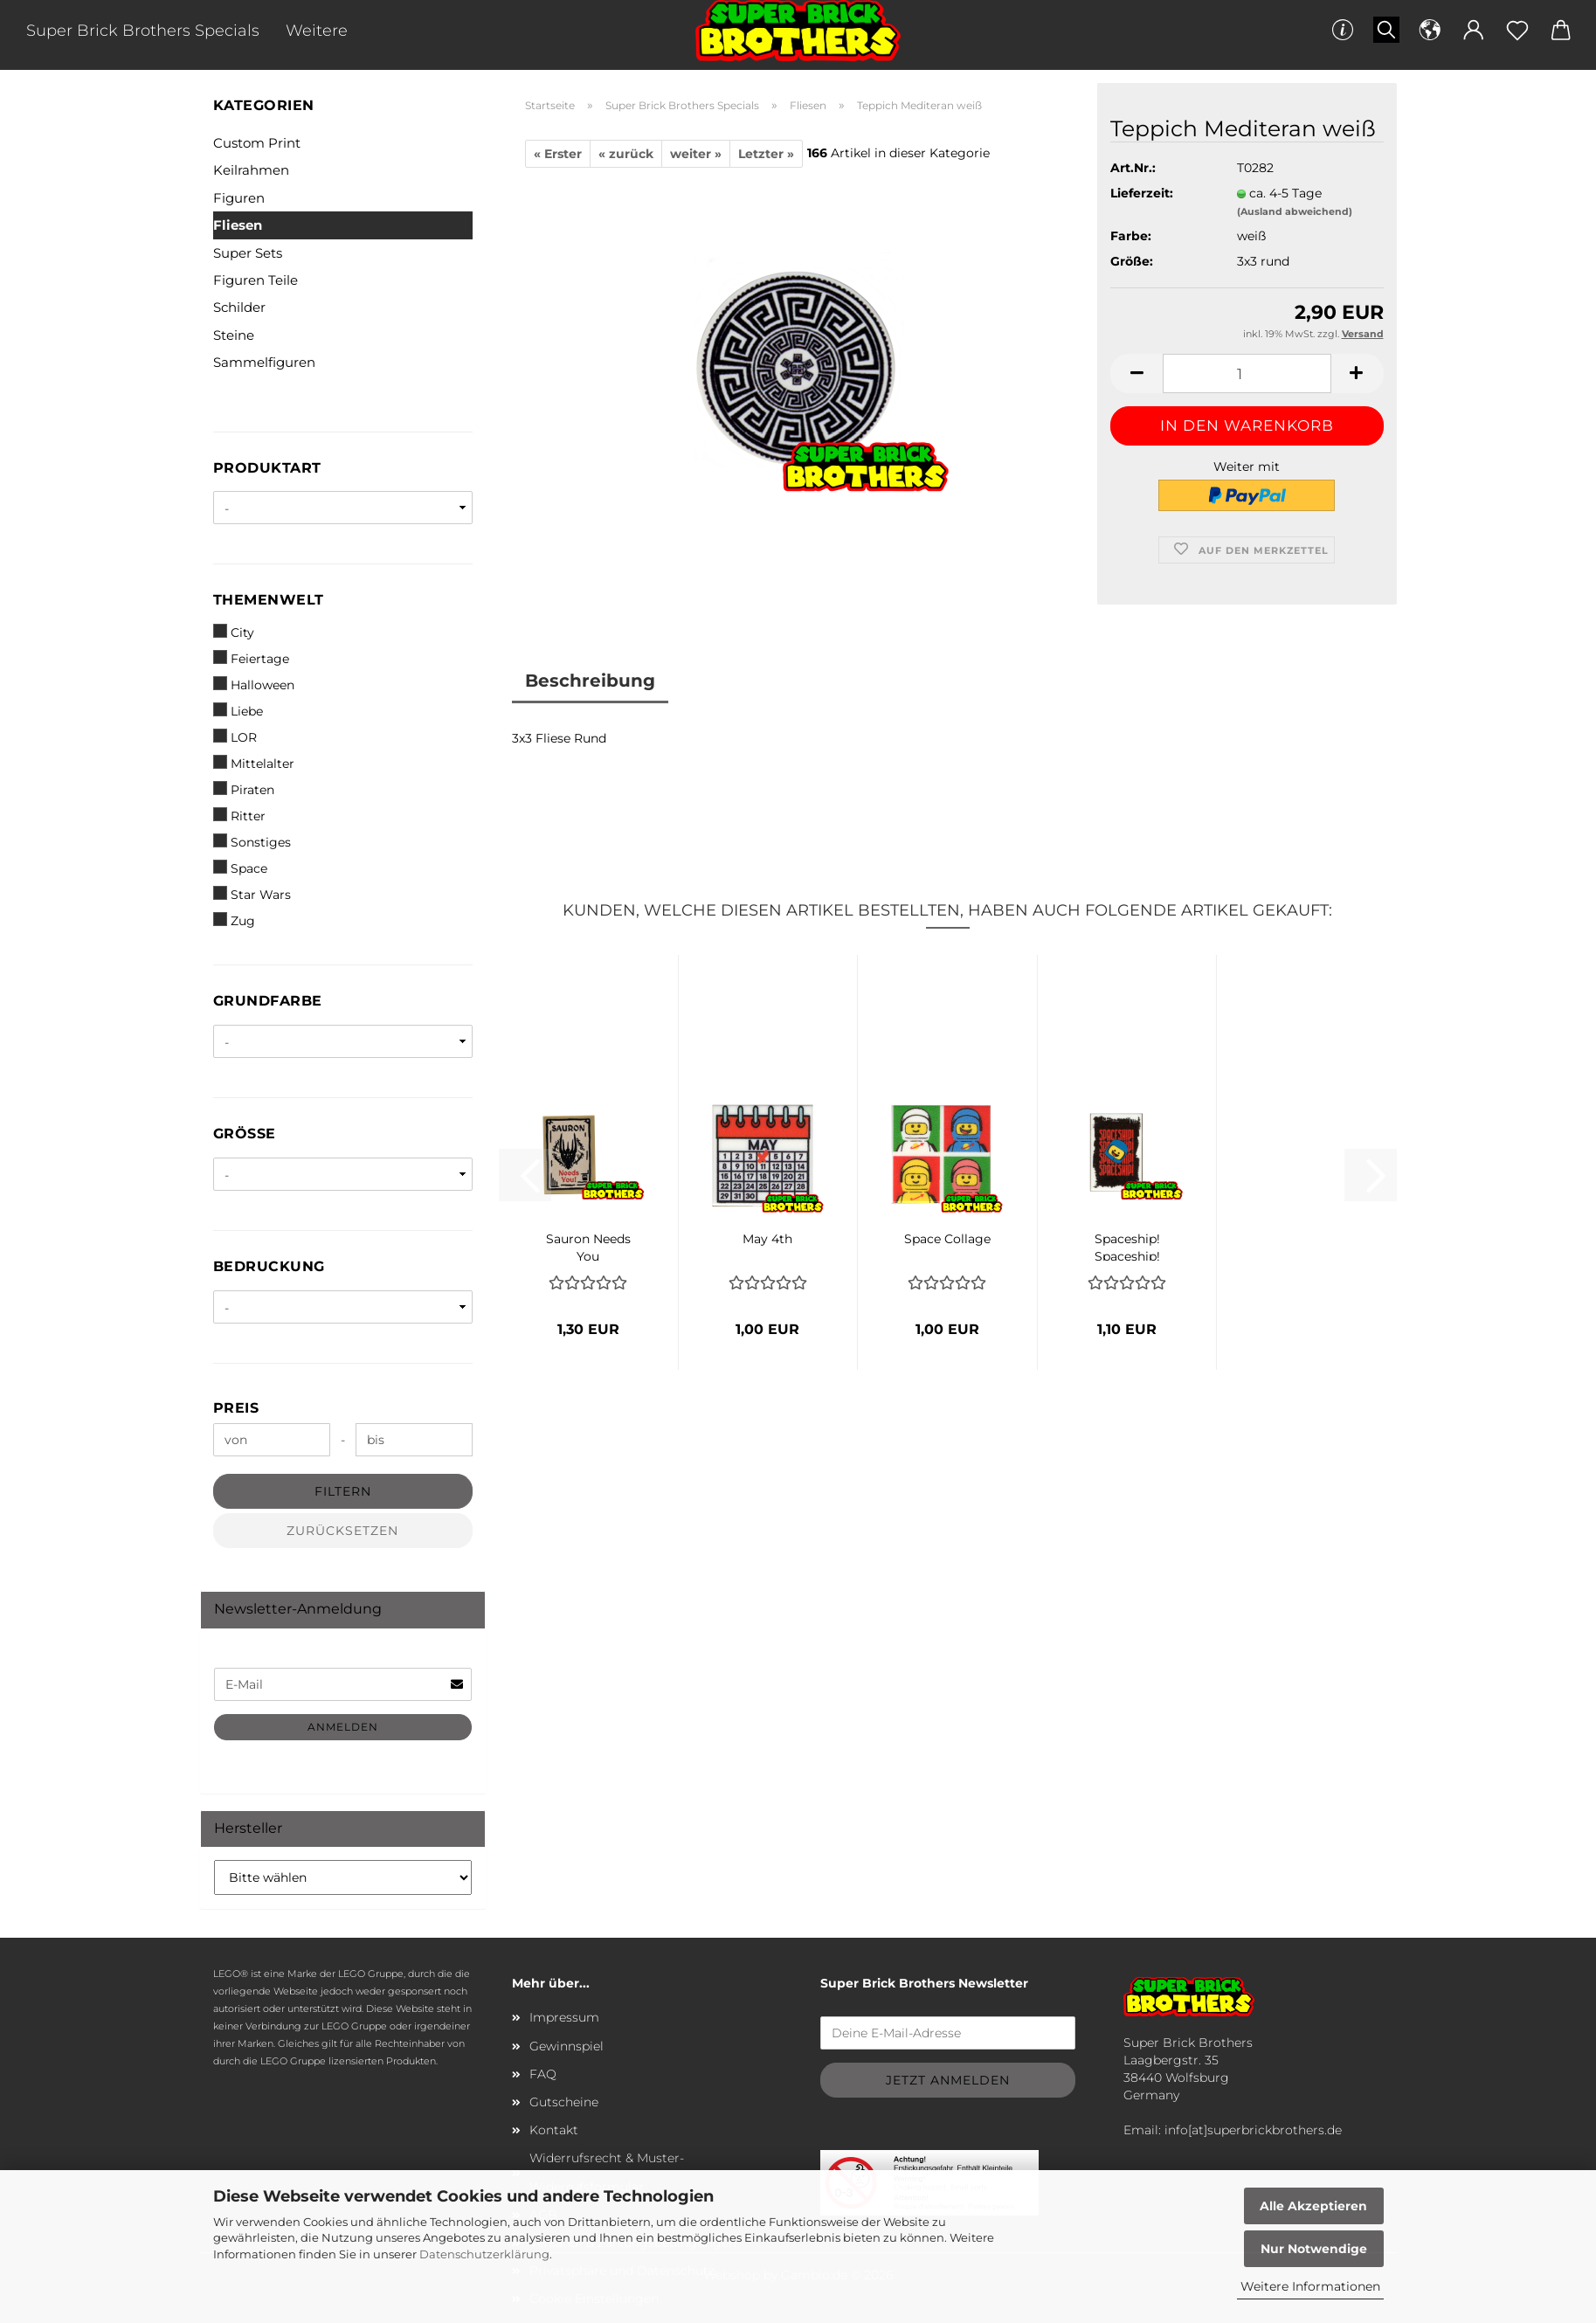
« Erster (558, 154)
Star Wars (252, 894)
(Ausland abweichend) (1294, 211)
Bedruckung (269, 1266)
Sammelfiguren (264, 362)
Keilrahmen (251, 170)
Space (240, 868)
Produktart (267, 468)
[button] (1430, 30)
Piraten (243, 789)
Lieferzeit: (1141, 193)
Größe (244, 1133)
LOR (235, 737)
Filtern (342, 1491)
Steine (233, 335)
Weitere (317, 30)
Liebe (238, 710)
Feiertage (251, 658)
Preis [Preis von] (236, 1408)
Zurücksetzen (342, 1530)
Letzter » (766, 154)
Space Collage (947, 1239)
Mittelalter (253, 763)
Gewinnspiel (566, 2046)
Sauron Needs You (588, 1246)
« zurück (625, 154)
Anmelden (342, 1726)
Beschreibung (590, 680)
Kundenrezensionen (775, 680)
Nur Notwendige (1314, 2249)
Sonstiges (252, 841)
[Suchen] (1386, 30)
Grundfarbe (267, 1000)
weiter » (696, 154)
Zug (234, 920)
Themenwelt (268, 599)
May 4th (767, 1239)
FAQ (542, 2074)
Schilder (239, 307)
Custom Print (257, 143)
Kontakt (553, 2130)
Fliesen (237, 225)
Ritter (239, 815)
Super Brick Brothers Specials (142, 30)
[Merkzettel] (1517, 30)
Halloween (253, 684)
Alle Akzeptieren (1313, 2206)
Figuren (239, 198)
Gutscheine (563, 2102)
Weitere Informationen (1310, 2286)
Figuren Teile (255, 280)
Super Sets (247, 253)
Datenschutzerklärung (484, 2254)
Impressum (564, 2017)
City (233, 632)
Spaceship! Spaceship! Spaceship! (1127, 1246)
